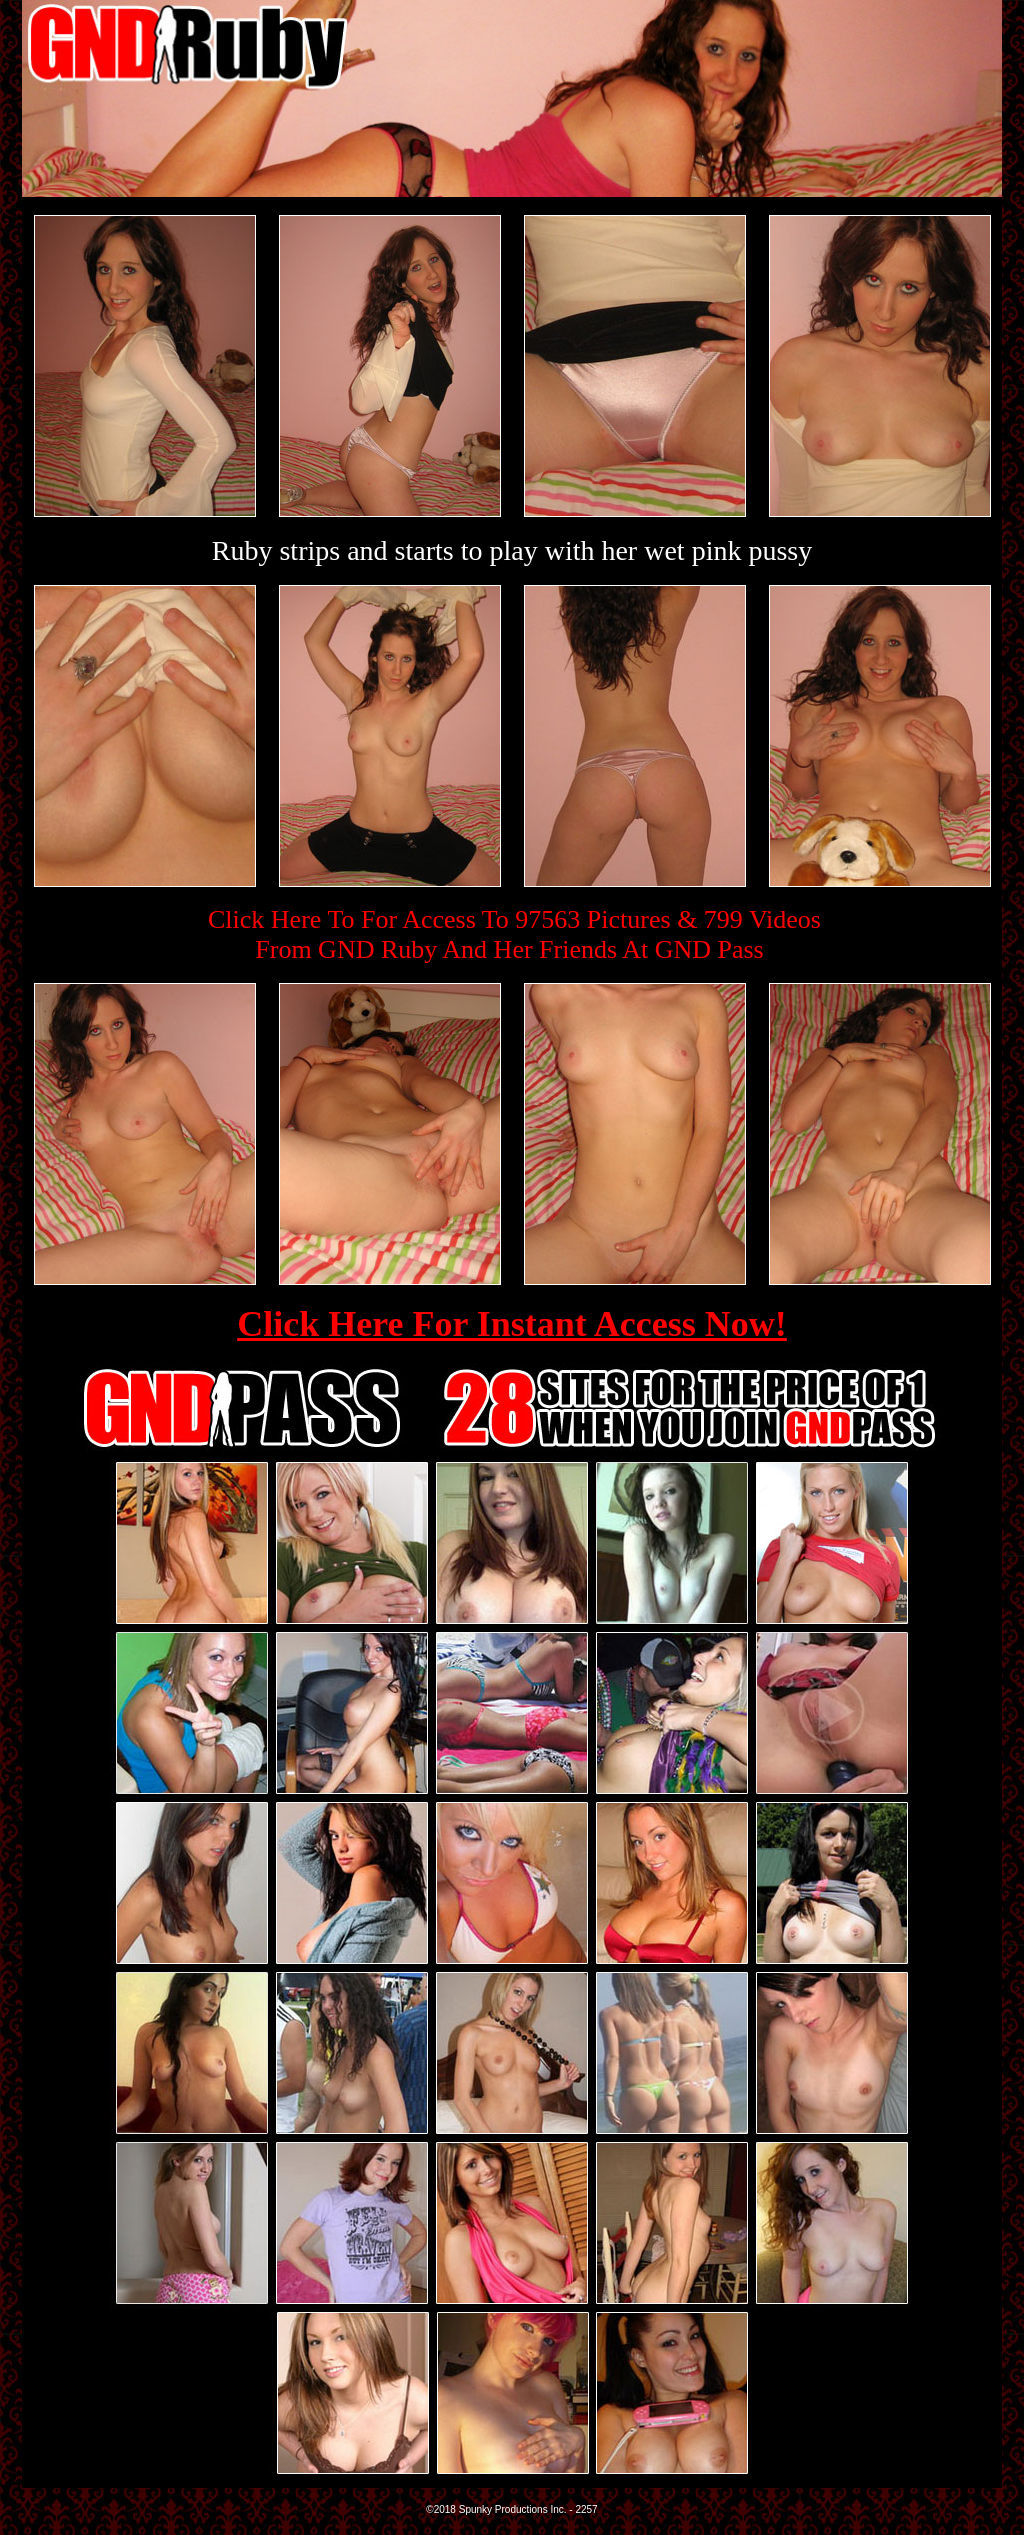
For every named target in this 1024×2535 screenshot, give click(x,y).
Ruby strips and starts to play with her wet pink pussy (512, 550)
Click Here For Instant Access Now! (512, 1324)
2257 (586, 2509)
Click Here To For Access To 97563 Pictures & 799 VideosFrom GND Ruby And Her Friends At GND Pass (514, 934)
